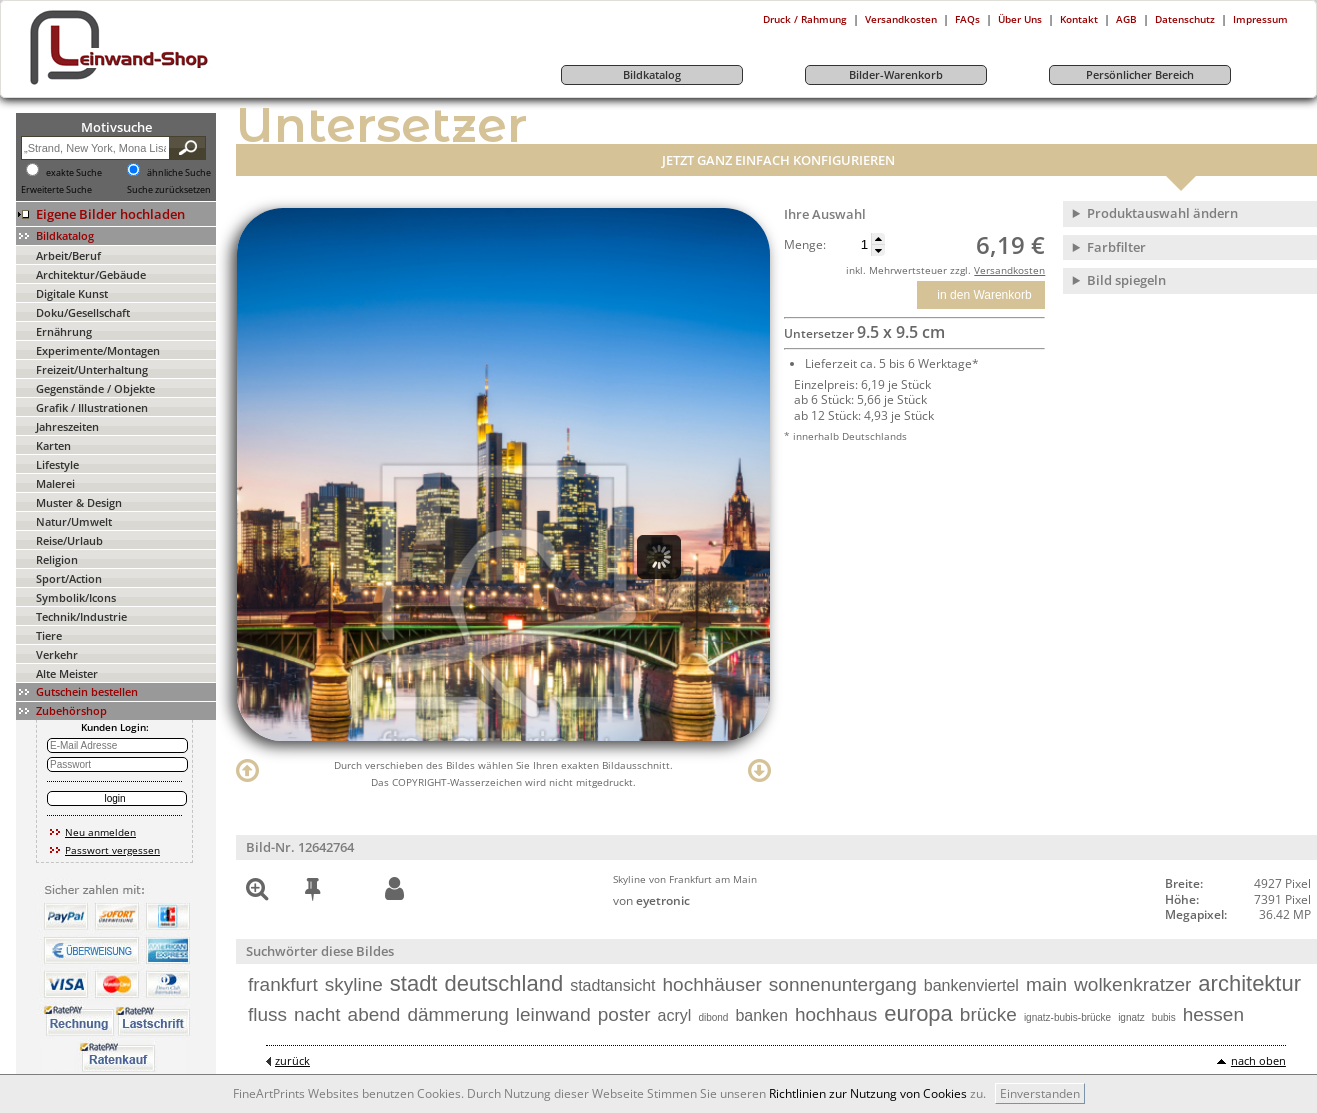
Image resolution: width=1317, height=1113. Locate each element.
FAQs (967, 19)
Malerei (55, 483)
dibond (713, 1017)
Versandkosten (901, 19)
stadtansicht (612, 985)
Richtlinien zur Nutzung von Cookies (868, 1093)
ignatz (1131, 1017)
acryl (675, 1015)
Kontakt (1079, 19)
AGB (1126, 19)
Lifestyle (57, 464)
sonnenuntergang (843, 984)
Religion (57, 559)
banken (761, 1015)
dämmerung (457, 1014)
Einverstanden (1040, 1093)
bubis (1164, 1017)
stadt (414, 983)
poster (624, 1014)
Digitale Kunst (72, 293)
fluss (267, 1014)
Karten (53, 445)
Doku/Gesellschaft (83, 312)
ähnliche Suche (179, 173)
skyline (354, 984)
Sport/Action (69, 578)
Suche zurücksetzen (169, 190)
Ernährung (64, 331)
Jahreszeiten (67, 426)
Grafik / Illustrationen (92, 407)
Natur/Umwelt (74, 521)
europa (918, 1013)
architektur (1249, 983)
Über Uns (1020, 19)
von (651, 900)
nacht (317, 1014)
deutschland (503, 983)
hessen (1213, 1014)
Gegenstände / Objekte (95, 388)
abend (374, 1014)
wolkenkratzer (1132, 984)
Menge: (805, 245)
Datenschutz (1185, 19)
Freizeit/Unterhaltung (92, 369)
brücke (988, 1014)
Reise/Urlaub (69, 540)
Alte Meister (67, 673)
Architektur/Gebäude (91, 274)
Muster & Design (79, 502)
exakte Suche (74, 173)
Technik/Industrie (81, 616)
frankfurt (283, 984)
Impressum (1260, 19)
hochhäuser (712, 984)
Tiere (49, 635)
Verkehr (57, 654)
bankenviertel (971, 985)
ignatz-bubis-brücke (1067, 1017)
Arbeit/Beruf (68, 255)
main (1046, 984)
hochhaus (836, 1014)
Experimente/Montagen (98, 350)
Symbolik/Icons (76, 597)
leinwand (553, 1014)
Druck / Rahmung (805, 19)
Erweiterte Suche (56, 190)
